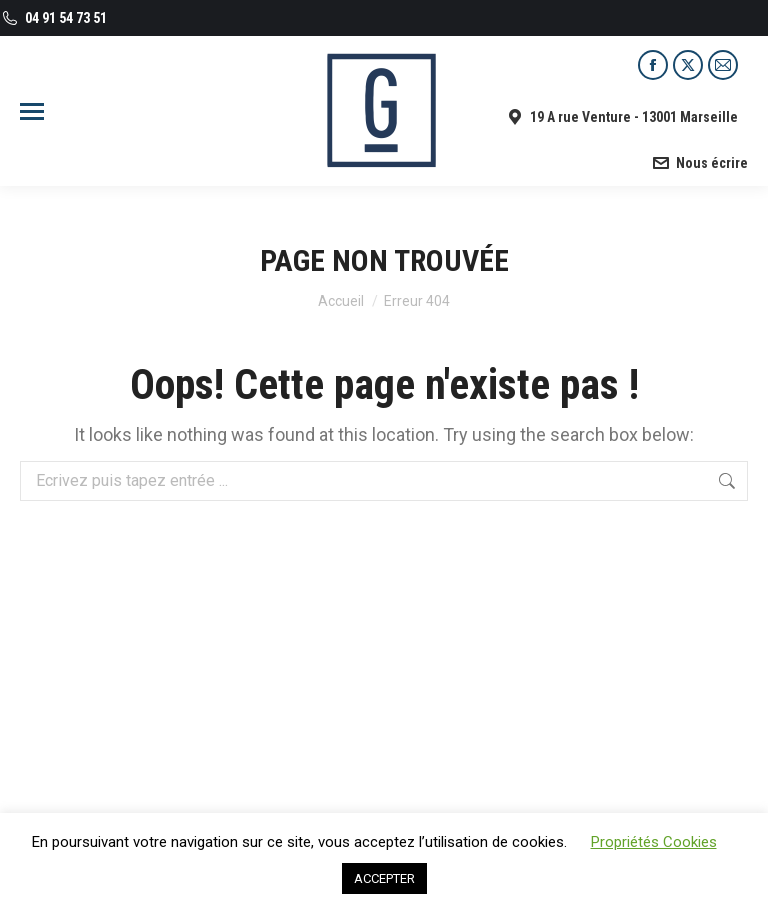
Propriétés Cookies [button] (654, 842)
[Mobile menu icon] (32, 111)
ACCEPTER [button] (384, 878)
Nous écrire (699, 163)
